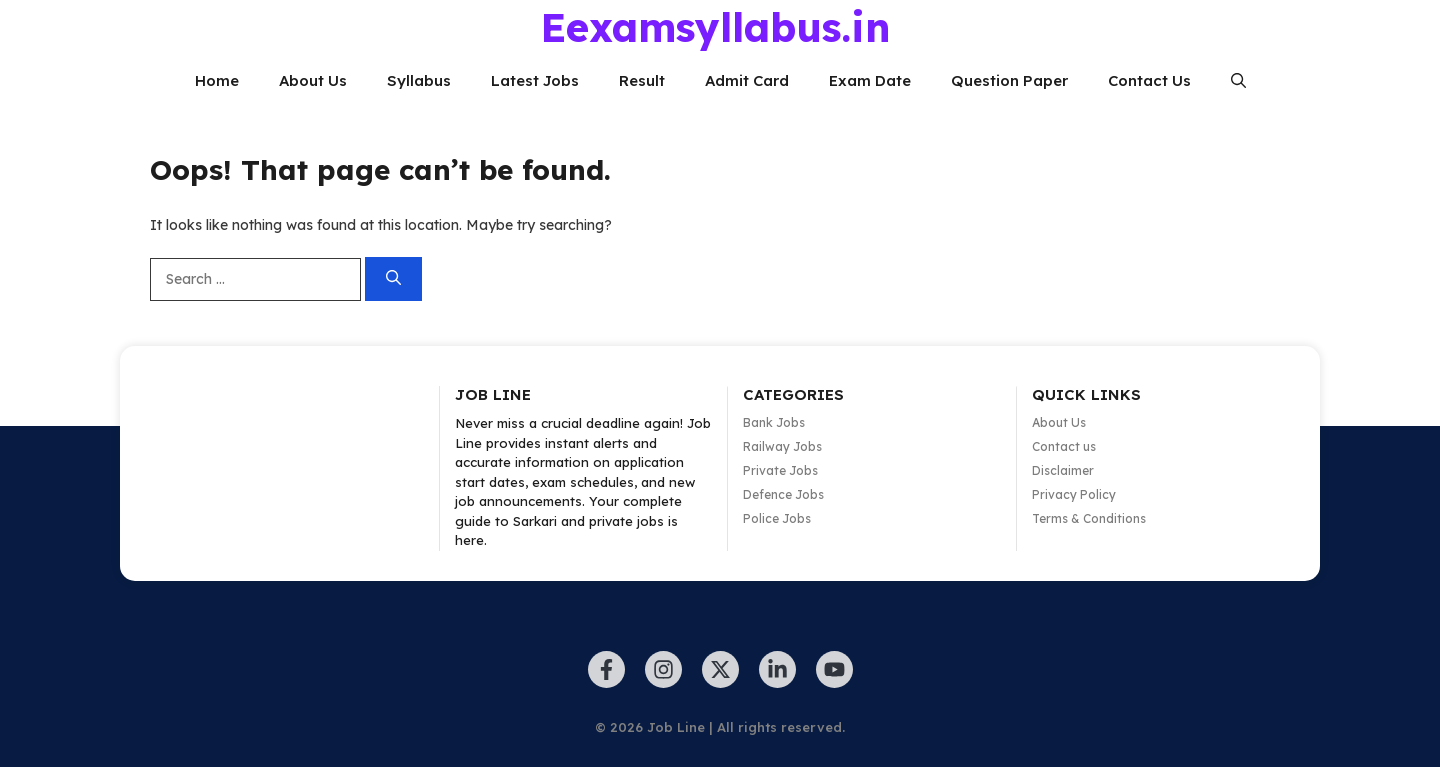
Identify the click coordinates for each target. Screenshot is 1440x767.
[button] (1238, 81)
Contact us (1064, 446)
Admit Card (747, 80)
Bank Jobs (774, 422)
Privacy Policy (1074, 494)
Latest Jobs (535, 80)
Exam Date (870, 80)
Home (217, 80)
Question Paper (1009, 80)
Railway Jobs (782, 446)
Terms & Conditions (1089, 518)
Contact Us (1149, 80)
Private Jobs (780, 470)
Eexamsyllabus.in (715, 27)
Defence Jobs (783, 494)
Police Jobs (777, 518)
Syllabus (419, 80)
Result (642, 80)
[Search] (393, 279)
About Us (313, 80)
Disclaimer (1063, 470)
